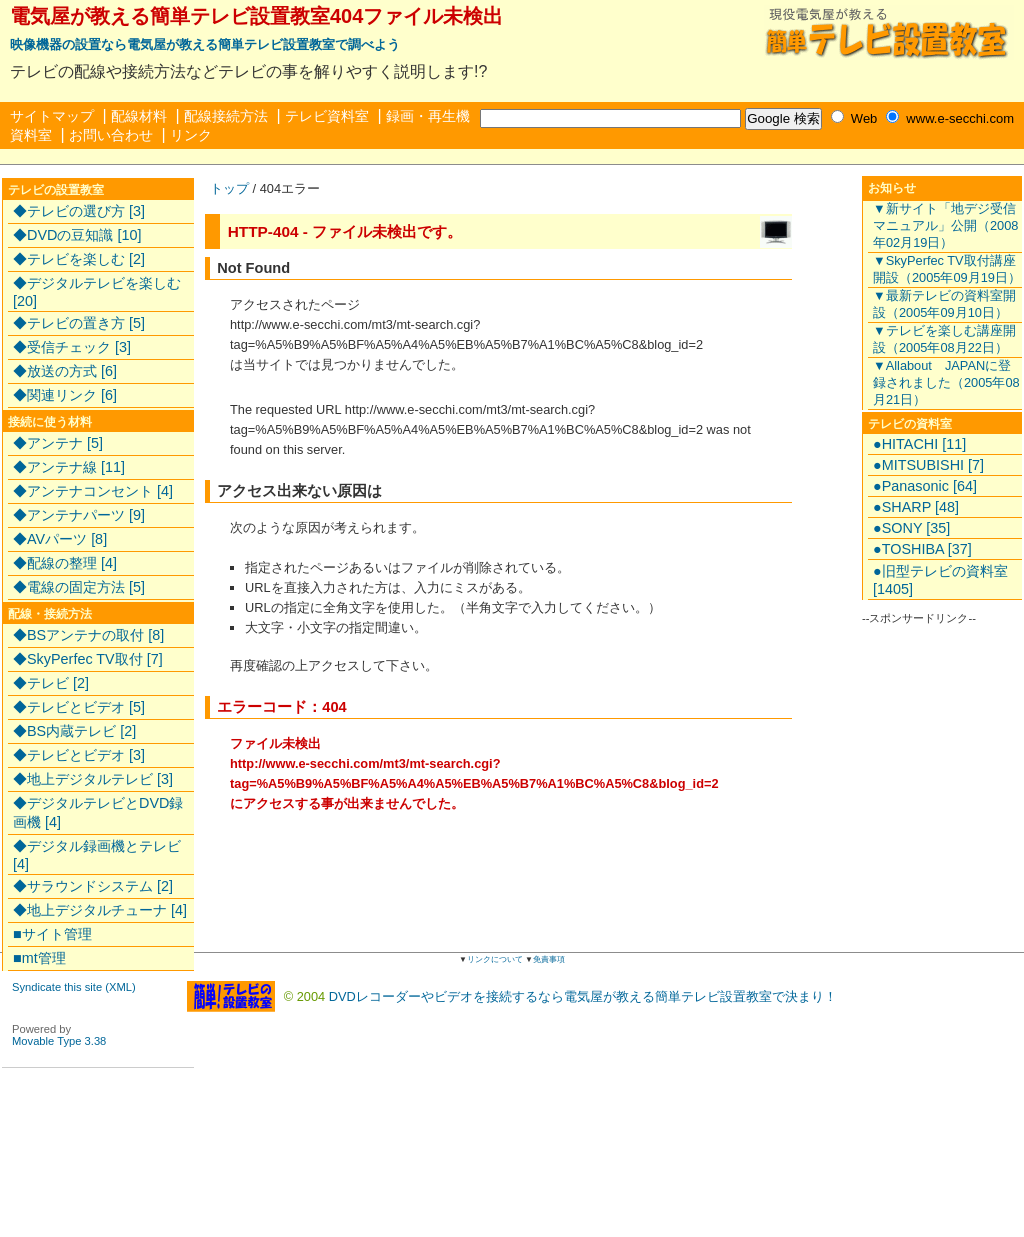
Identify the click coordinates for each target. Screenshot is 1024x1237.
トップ (229, 188)
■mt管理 (39, 958)
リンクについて (495, 959)
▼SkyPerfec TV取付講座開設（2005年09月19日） (947, 269)
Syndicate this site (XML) (74, 987)
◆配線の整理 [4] (65, 563)
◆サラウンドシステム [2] (93, 886)
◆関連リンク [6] (65, 395)
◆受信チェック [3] (72, 347)
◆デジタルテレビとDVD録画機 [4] (98, 812)
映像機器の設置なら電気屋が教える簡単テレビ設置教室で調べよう (205, 44)
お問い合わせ (111, 135)
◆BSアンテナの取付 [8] (88, 635)
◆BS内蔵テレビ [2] (74, 731)
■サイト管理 (52, 934)
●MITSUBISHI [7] (928, 465)
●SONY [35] (911, 528)
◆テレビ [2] (51, 683)
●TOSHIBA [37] (922, 549)
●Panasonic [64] (925, 486)
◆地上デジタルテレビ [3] (93, 779)
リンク (191, 135)
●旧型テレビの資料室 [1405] (940, 580)
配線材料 (139, 116)
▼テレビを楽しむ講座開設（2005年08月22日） (944, 339)
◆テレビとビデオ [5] (79, 707)
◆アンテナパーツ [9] (79, 515)
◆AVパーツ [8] (60, 539)
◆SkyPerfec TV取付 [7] (88, 659)
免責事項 (549, 959)
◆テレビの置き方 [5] (79, 323)
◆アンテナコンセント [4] (93, 491)
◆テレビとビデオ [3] (79, 755)
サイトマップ (52, 116)
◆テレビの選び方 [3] (79, 211)
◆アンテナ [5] (58, 443)
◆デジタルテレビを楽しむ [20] (97, 292)
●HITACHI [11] (919, 444)
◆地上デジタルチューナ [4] (100, 910)
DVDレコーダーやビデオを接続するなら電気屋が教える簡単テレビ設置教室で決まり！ (583, 995)
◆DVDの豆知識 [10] (77, 235)
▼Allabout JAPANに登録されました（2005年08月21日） (946, 382)
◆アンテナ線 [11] (69, 467)
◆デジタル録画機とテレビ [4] (97, 855)
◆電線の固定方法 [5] (79, 587)
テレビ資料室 (327, 116)
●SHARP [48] (916, 507)
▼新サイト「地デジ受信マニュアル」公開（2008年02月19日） (945, 225)
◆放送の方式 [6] (65, 371)
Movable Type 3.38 (59, 1041)
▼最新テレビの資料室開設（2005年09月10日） (944, 304)
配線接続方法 (226, 116)
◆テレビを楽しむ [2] (79, 259)
